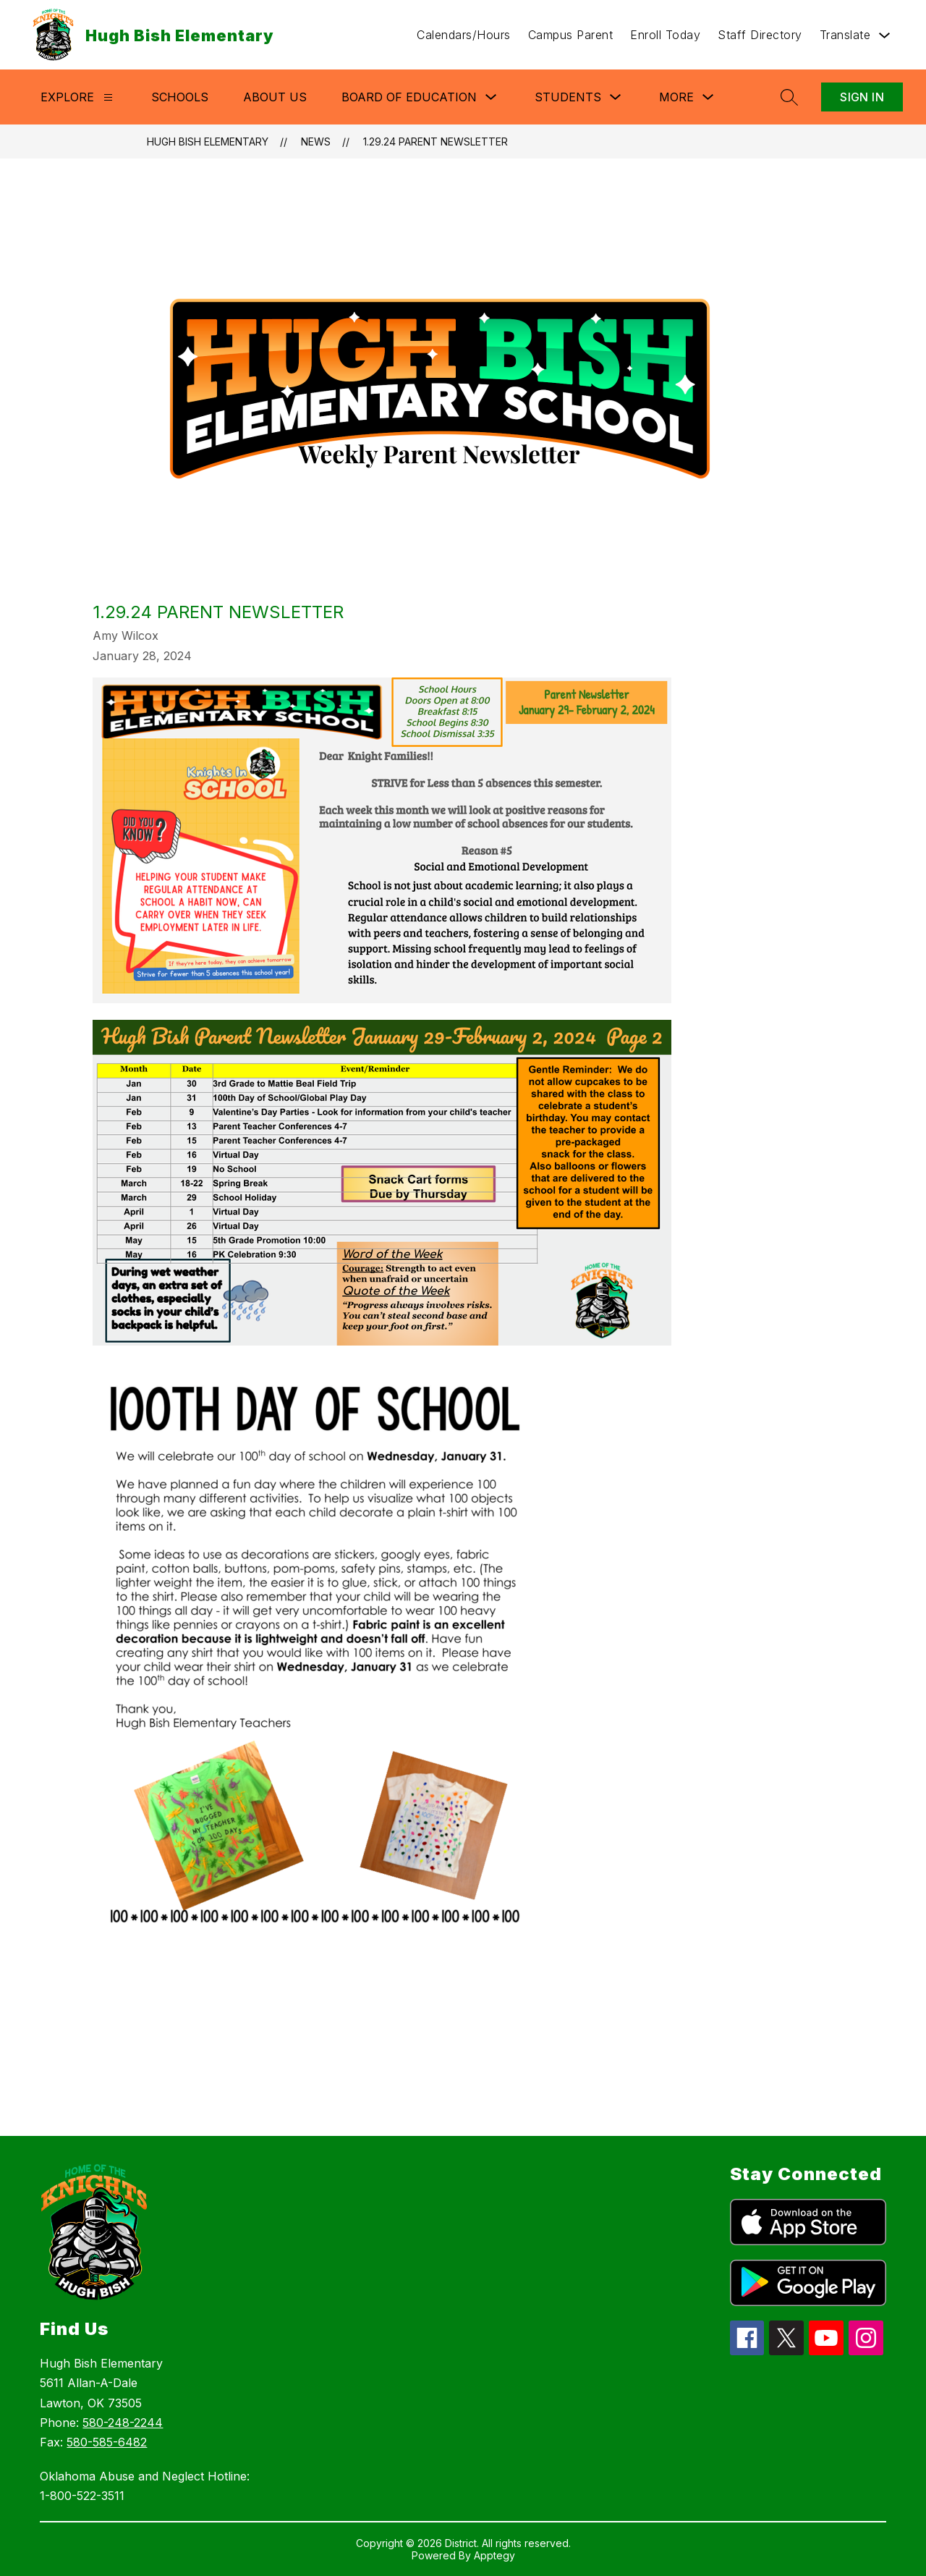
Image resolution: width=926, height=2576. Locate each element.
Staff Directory (760, 35)
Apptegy (494, 2555)
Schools (179, 97)
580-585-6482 (107, 2442)
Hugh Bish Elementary (207, 141)
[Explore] (108, 97)
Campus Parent (570, 35)
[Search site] (789, 97)
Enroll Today (665, 35)
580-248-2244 (122, 2422)
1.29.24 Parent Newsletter (435, 141)
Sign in (862, 97)
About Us (275, 97)
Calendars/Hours (464, 35)
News (316, 141)
